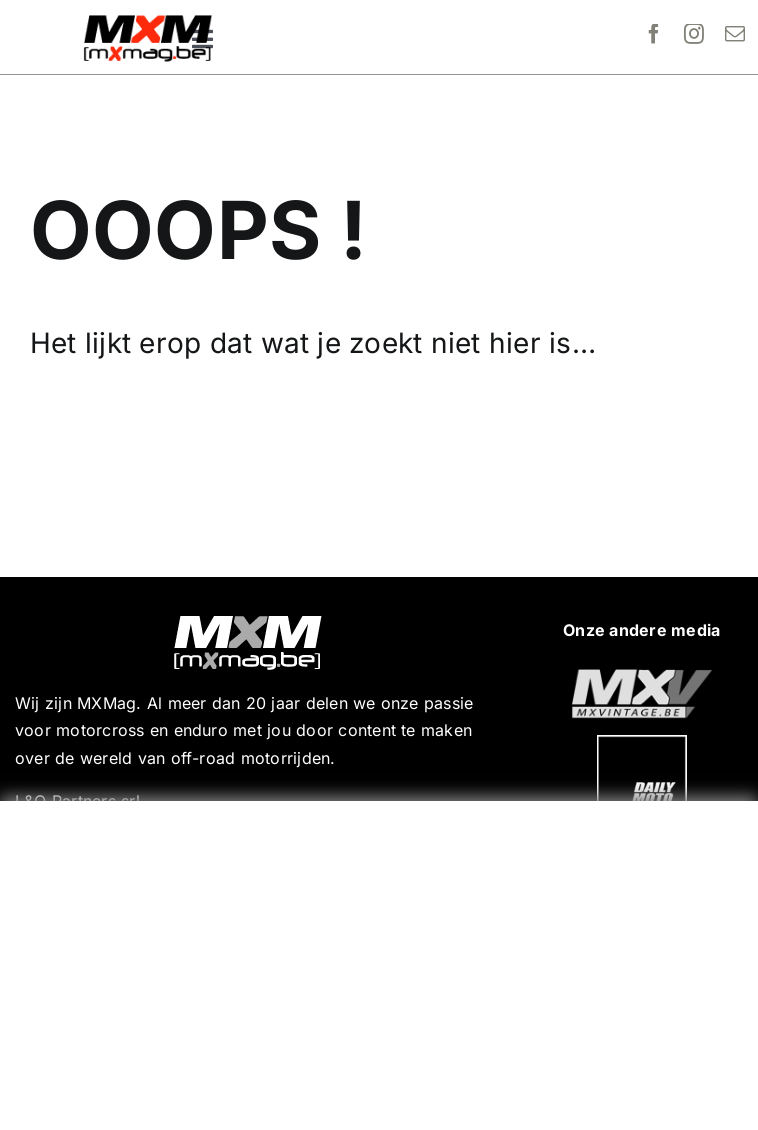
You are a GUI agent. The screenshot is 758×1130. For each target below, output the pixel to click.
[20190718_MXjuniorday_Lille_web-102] (642, 743)
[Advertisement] (384, 961)
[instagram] (694, 34)
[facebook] (654, 34)
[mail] (735, 34)
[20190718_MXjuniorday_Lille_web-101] (642, 677)
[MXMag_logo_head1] (148, 20)
